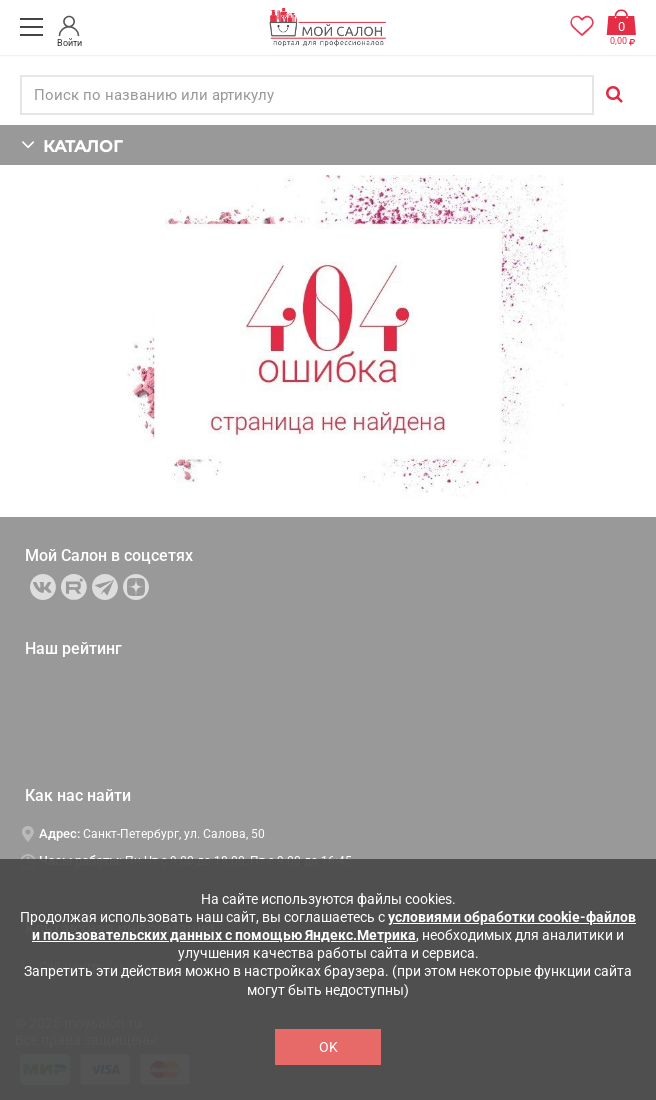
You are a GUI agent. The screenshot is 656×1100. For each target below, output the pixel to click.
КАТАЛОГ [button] (71, 144)
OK (328, 1047)
